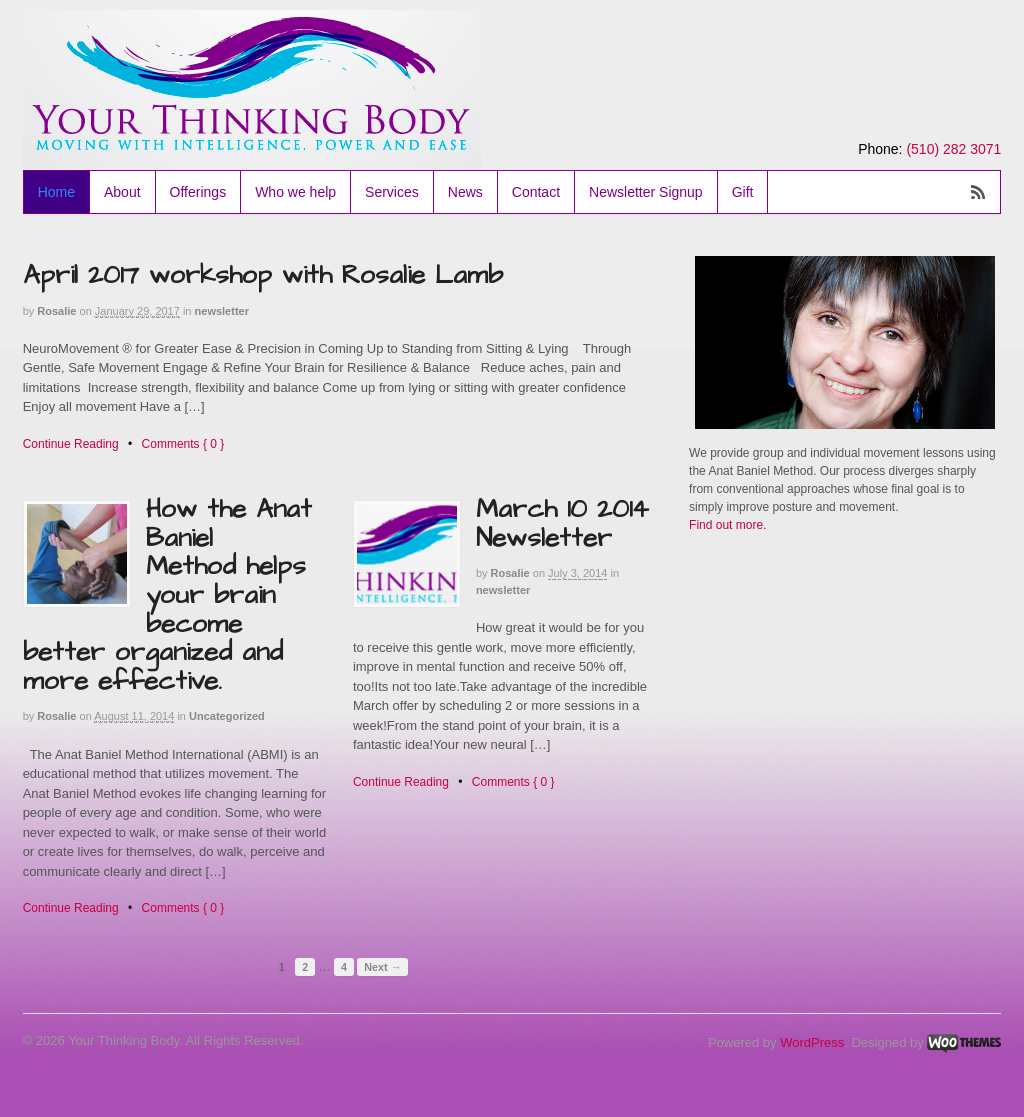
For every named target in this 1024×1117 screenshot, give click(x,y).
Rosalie (56, 311)
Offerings (198, 192)
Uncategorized (227, 716)
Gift (743, 192)
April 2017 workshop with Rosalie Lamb (263, 275)
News (465, 192)
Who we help (295, 192)
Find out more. (727, 525)
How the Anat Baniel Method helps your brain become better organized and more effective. (167, 595)
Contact (536, 192)
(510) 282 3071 (953, 149)
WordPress (812, 1042)
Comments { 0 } (183, 444)
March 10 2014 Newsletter (562, 523)
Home (56, 192)
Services (392, 192)
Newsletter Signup (646, 192)
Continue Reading (71, 444)
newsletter (222, 311)
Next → (382, 967)
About (122, 192)
